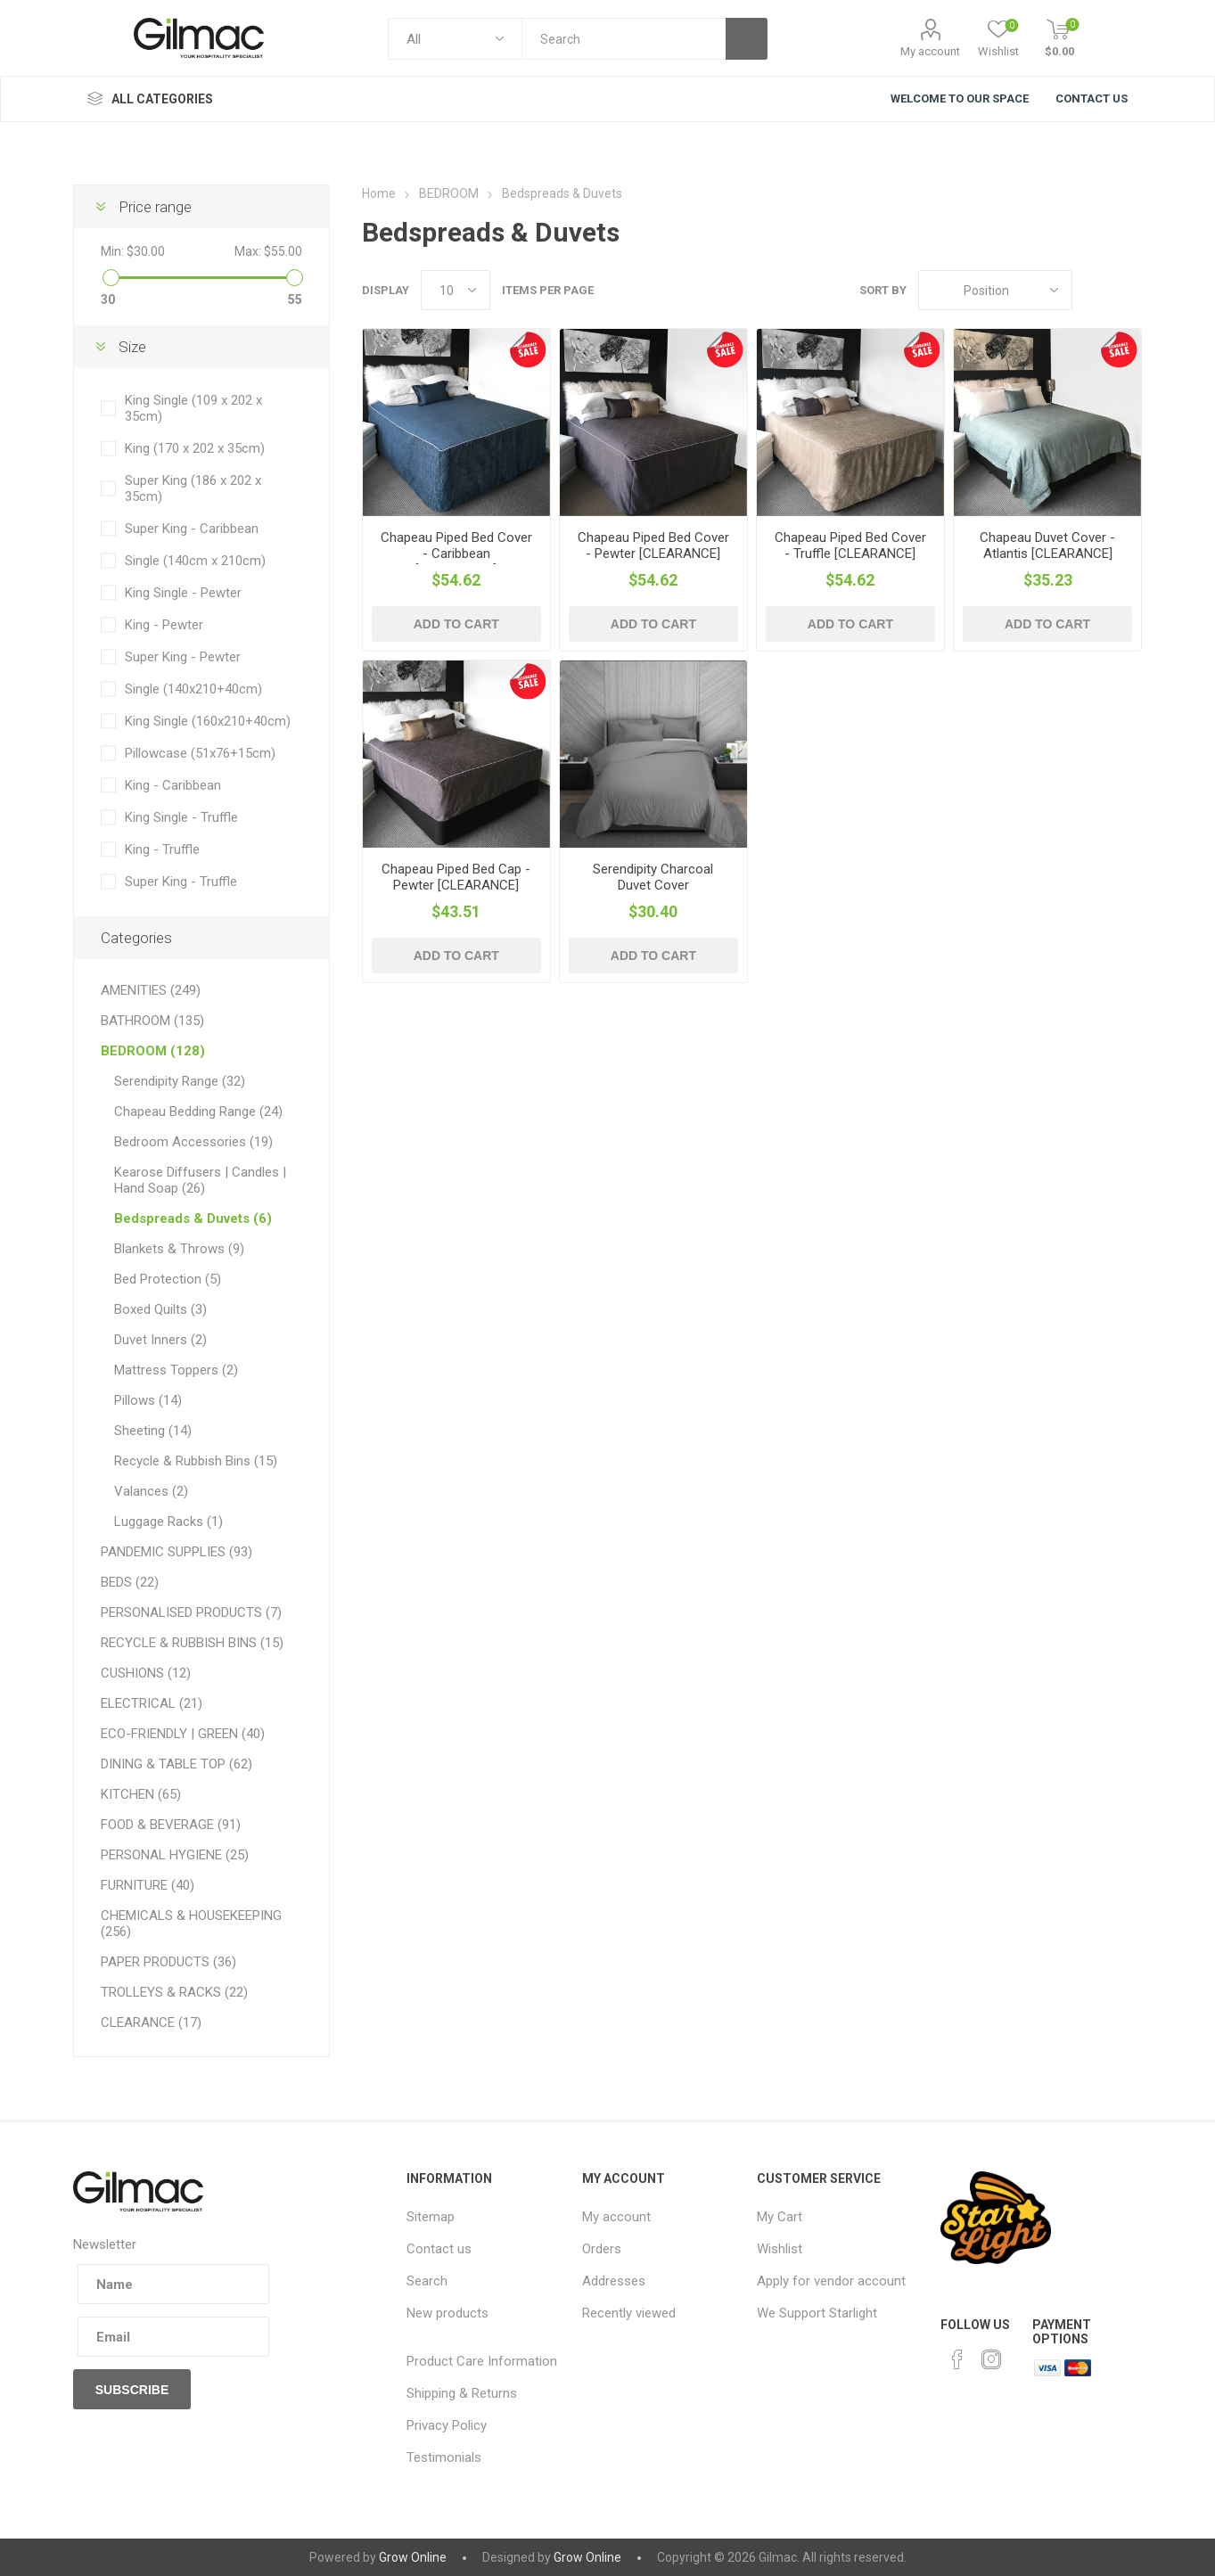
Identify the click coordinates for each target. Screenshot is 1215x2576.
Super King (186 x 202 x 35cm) (193, 488)
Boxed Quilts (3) (160, 1309)
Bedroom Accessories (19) (193, 1142)
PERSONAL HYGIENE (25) (175, 1855)
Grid (1094, 290)
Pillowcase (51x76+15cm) (200, 753)
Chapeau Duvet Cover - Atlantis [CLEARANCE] (1047, 545)
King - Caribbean (173, 785)
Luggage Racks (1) (168, 1522)
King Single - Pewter (183, 593)
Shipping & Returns (461, 2393)
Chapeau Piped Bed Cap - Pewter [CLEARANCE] (456, 877)
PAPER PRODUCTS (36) (168, 1962)
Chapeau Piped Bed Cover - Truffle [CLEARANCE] (850, 545)
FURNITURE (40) (147, 1885)
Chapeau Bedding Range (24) (198, 1111)
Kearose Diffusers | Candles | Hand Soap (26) (200, 1180)
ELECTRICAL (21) (151, 1703)
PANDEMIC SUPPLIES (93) (176, 1552)
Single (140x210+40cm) (193, 689)
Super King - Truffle (181, 882)
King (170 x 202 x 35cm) (195, 448)
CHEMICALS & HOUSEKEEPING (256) (191, 1923)
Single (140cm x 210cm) (195, 561)
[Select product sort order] (995, 290)
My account (930, 51)
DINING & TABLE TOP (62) (176, 1764)
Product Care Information (481, 2361)
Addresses (613, 2281)
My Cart (779, 2217)
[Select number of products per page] (455, 290)
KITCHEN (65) (141, 1794)
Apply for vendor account (831, 2281)
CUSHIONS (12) (146, 1673)
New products (447, 2313)
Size (132, 347)
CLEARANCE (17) (151, 2022)
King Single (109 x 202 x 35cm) (193, 408)
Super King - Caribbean (192, 529)
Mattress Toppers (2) (176, 1370)
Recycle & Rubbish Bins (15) (195, 1461)
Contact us (439, 2249)
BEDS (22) (130, 1582)
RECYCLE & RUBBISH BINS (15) (192, 1643)
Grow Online (413, 2557)
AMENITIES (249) (151, 990)
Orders (601, 2249)
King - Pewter (164, 625)
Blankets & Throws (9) (179, 1249)
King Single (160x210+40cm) (208, 721)
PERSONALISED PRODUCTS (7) (191, 1612)
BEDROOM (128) (153, 1051)
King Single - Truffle (181, 817)
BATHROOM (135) (152, 1021)
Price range (155, 207)
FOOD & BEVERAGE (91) (171, 1825)
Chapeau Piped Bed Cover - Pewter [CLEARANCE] (653, 545)
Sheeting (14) (153, 1431)
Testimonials (443, 2457)
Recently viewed (629, 2313)
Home (379, 193)
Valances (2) (151, 1491)
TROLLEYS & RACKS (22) (174, 1992)
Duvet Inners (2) (160, 1340)
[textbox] (623, 39)
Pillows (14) (148, 1400)
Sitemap (430, 2217)
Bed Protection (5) (167, 1279)
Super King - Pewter (183, 657)
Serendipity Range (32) (179, 1081)
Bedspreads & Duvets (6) (193, 1218)
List (1128, 290)
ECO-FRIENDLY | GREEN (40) (183, 1734)
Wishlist (779, 2249)
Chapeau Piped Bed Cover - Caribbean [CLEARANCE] (456, 553)
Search (426, 2281)
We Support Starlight (817, 2313)
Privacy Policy (446, 2425)
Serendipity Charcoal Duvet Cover (653, 877)
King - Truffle (162, 849)
